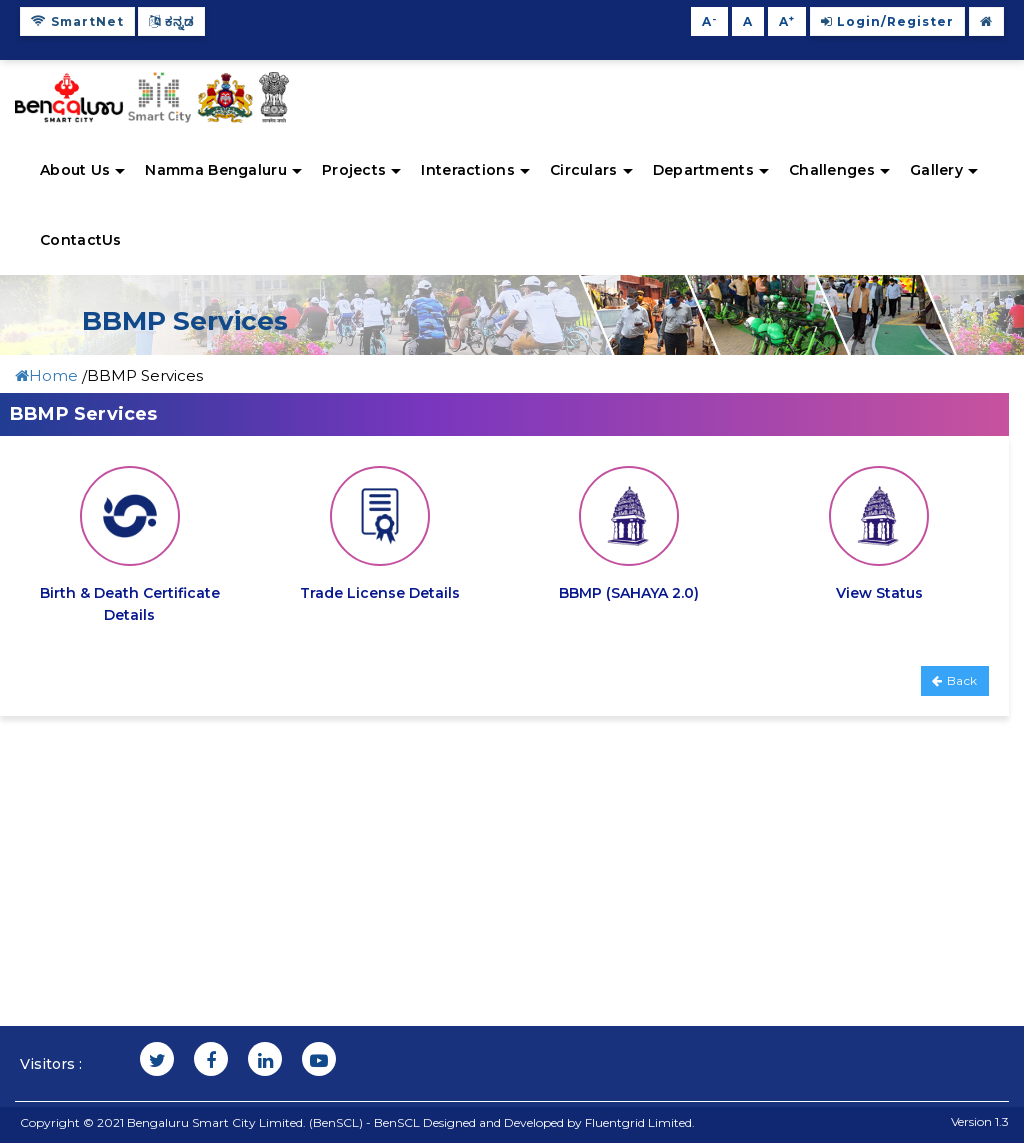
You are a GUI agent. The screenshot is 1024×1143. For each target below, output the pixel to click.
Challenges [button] (839, 170)
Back (955, 680)
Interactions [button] (475, 170)
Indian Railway (582, 892)
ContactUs (81, 240)
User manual (575, 825)
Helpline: (895, 990)
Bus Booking (573, 870)
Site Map (306, 825)
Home (48, 375)
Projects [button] (361, 170)
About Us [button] (82, 170)
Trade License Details (380, 593)
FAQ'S (42, 892)
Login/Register (887, 21)
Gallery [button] (944, 170)
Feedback (308, 847)
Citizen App (572, 802)
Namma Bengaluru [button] (223, 170)
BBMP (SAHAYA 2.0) (629, 593)
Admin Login (576, 915)
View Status (879, 593)
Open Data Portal (591, 847)
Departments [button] (711, 170)
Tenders (302, 802)
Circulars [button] (591, 170)
